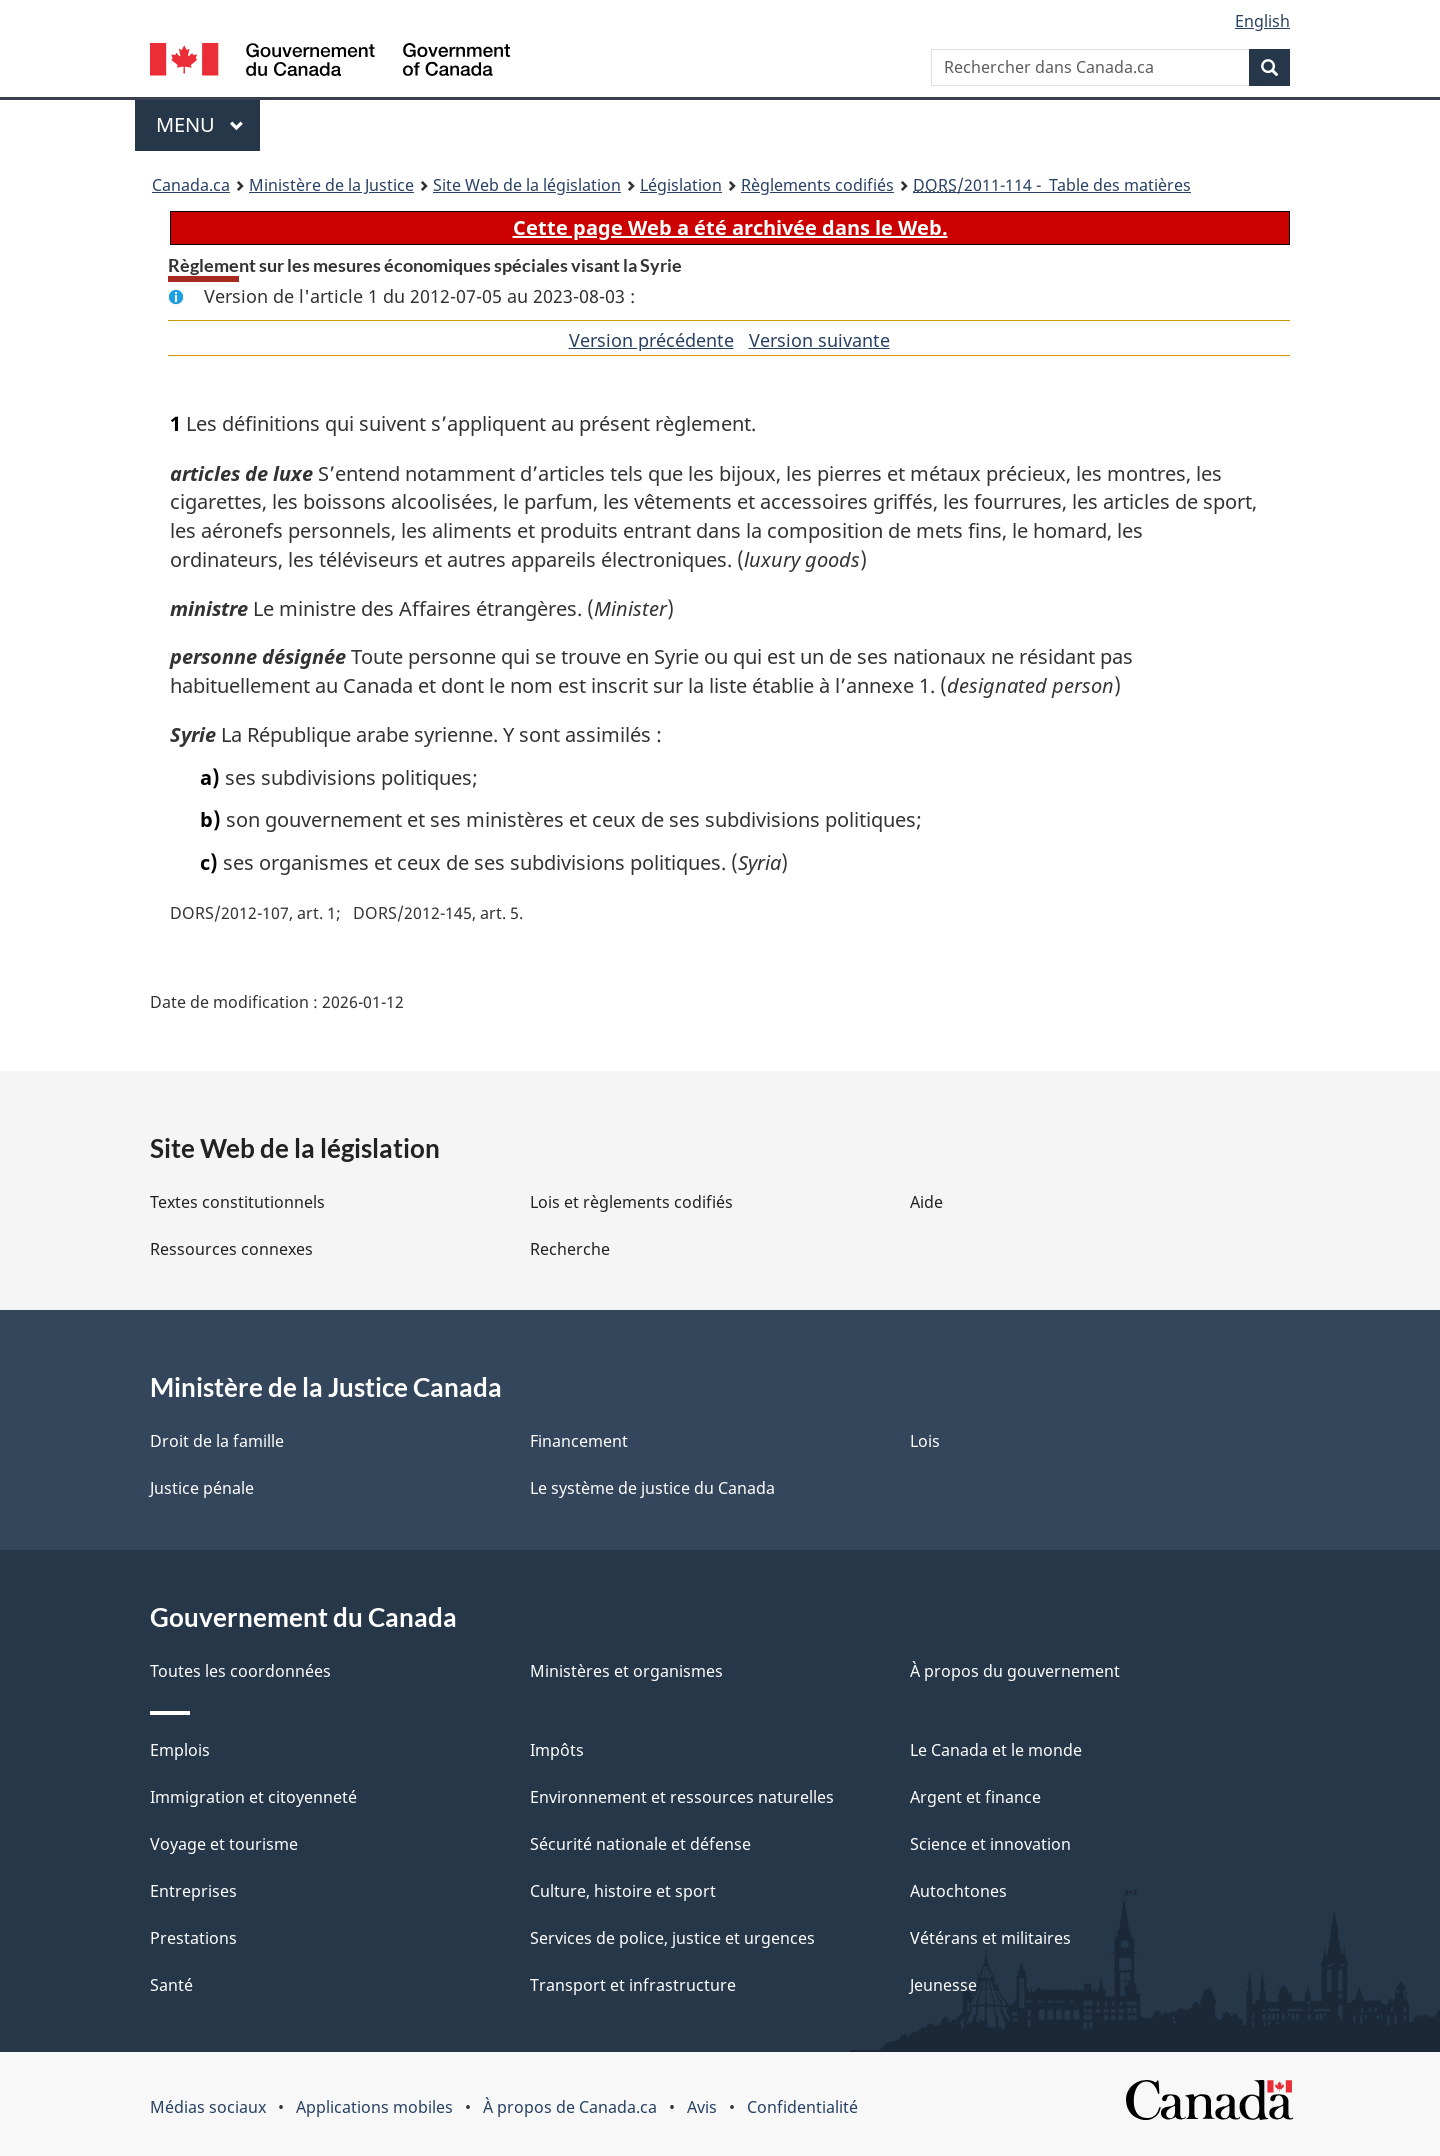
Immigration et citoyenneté (253, 1797)
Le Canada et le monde (996, 1750)
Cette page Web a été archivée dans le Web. (730, 227)
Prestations (193, 1938)
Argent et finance (975, 1797)
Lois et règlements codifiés (631, 1202)
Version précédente (651, 340)
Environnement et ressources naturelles (682, 1797)
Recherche (570, 1249)
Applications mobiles (374, 2107)
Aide (926, 1202)
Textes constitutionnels (237, 1202)
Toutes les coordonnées (240, 1671)
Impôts (557, 1750)
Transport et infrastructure (633, 1985)
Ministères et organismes (626, 1671)
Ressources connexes (231, 1249)
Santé (171, 1985)
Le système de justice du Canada (652, 1488)
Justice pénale (202, 1488)
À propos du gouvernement (1015, 1671)
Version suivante (819, 340)
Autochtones (958, 1891)
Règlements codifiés (817, 185)
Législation (681, 185)
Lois (925, 1441)
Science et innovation (990, 1844)
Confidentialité (802, 2107)
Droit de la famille (217, 1441)
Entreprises (193, 1891)
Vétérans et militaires (990, 1938)
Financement (579, 1441)
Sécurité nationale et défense (640, 1844)
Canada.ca (191, 185)
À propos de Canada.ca (570, 2107)
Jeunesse (943, 1985)
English (1262, 21)
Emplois (180, 1750)
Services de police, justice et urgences (672, 1938)
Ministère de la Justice (331, 185)
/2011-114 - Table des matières (1052, 185)
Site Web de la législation (527, 185)
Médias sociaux (208, 2107)
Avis (702, 2107)
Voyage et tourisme (224, 1844)
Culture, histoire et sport (623, 1891)
